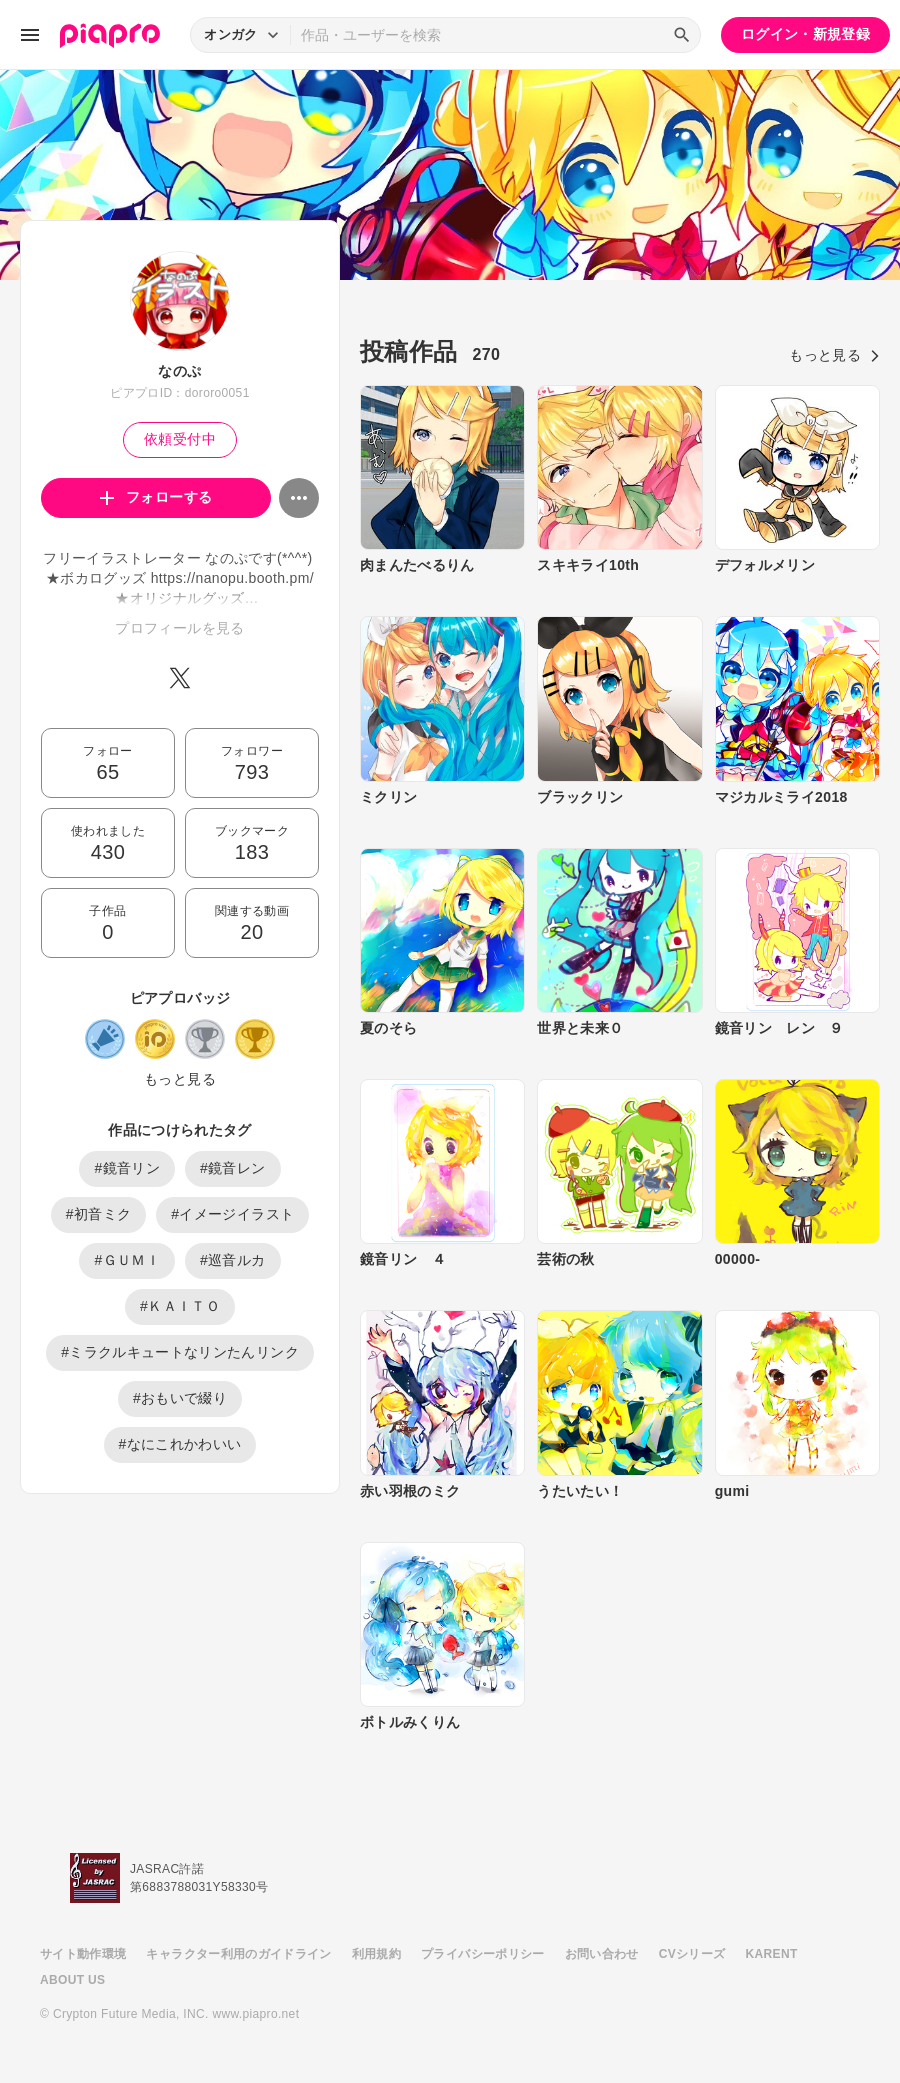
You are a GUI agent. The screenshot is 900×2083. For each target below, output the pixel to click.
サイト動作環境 (83, 1954)
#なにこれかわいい (180, 1444)
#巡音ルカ (233, 1260)
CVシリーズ (692, 1954)
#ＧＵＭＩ (127, 1260)
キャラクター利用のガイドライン (238, 1954)
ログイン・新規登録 (805, 34)
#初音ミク (99, 1214)
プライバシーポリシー (483, 1954)
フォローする (156, 497)
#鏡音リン (127, 1168)
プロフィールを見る (179, 628)
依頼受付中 (180, 439)
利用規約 (376, 1954)
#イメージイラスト (232, 1214)
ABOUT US (72, 1980)
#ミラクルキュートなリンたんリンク (180, 1352)
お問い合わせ (602, 1954)
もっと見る (180, 1079)
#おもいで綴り (180, 1398)
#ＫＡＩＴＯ (180, 1306)
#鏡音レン (233, 1168)
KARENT (772, 1954)
